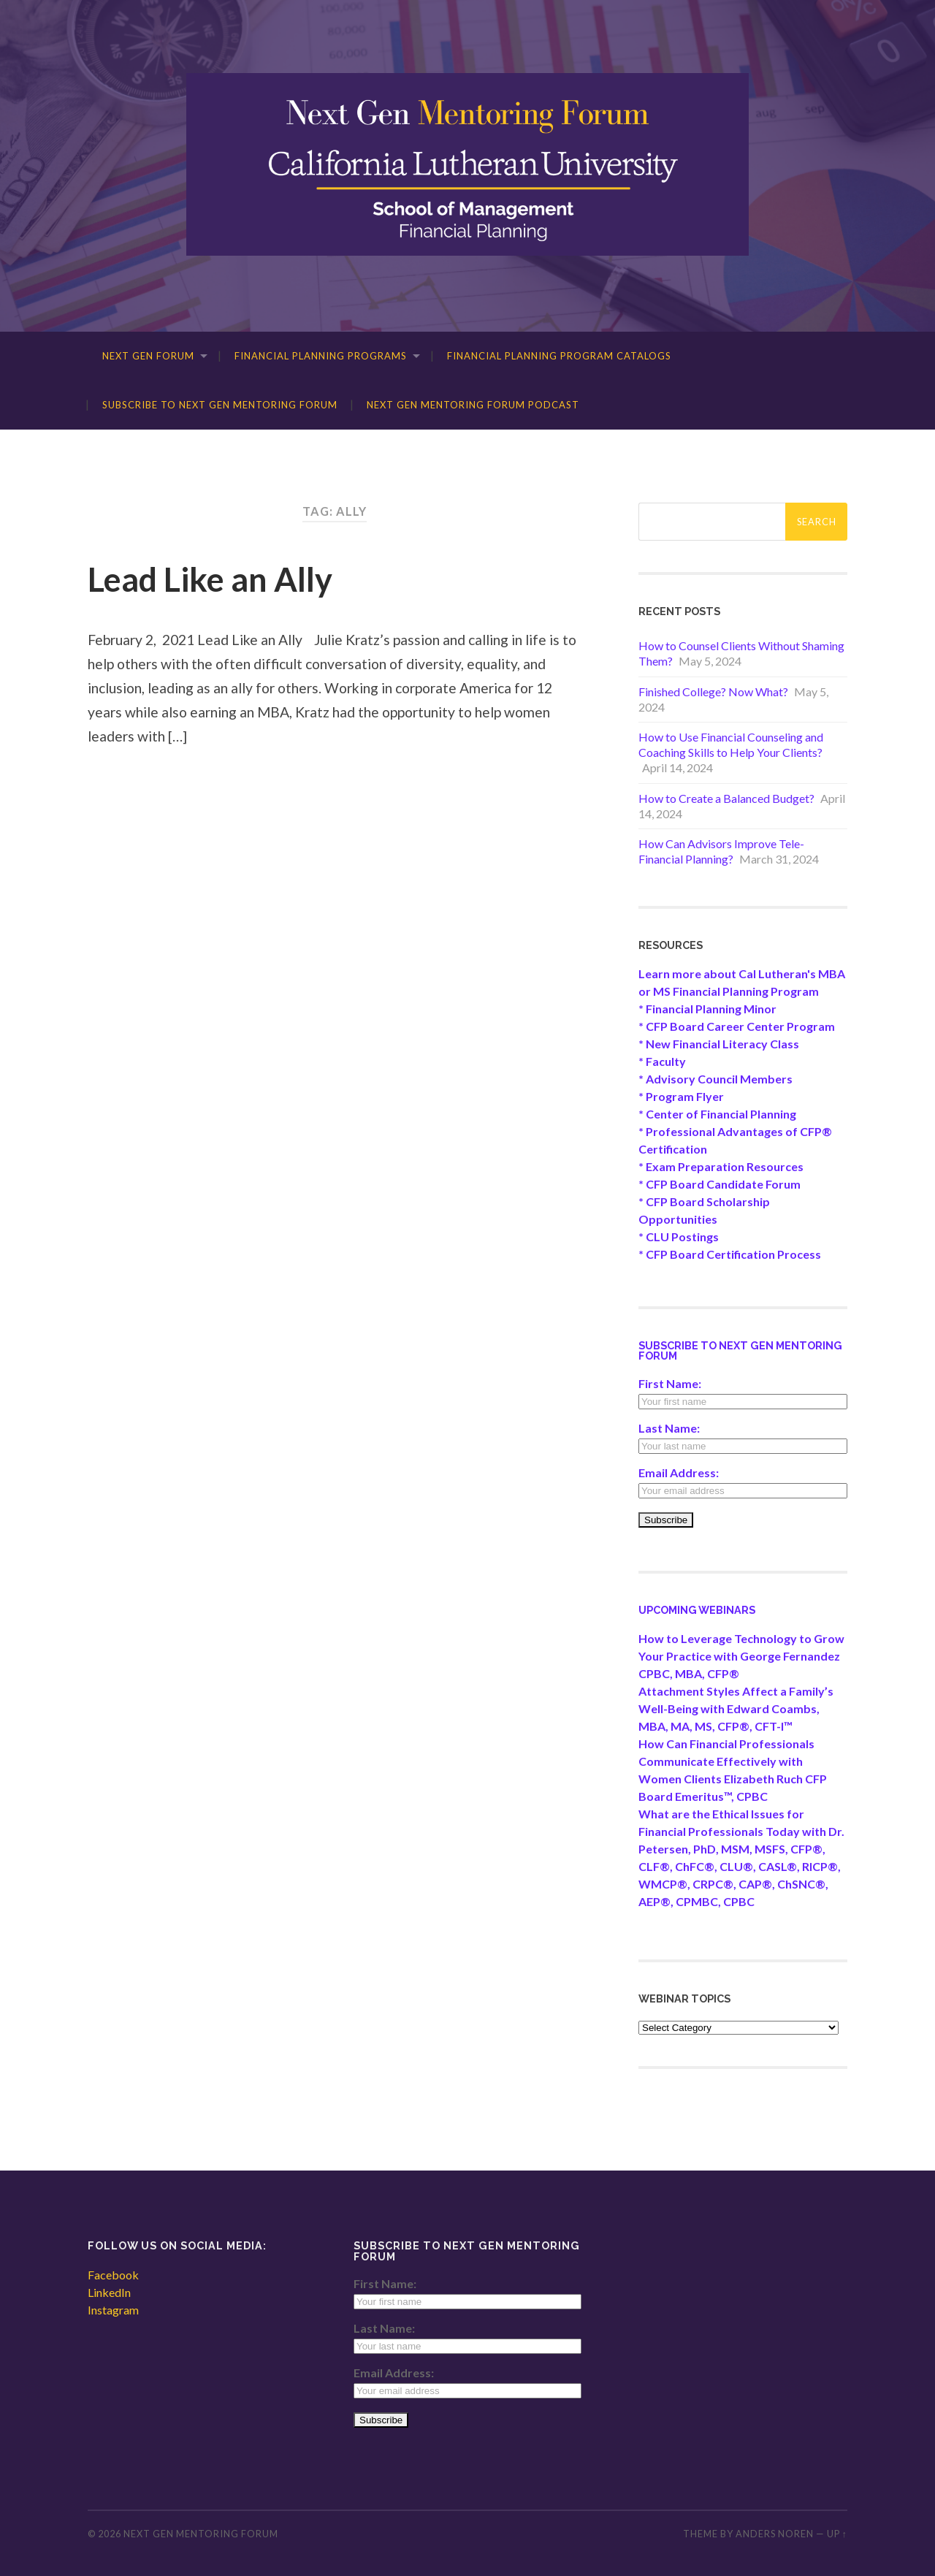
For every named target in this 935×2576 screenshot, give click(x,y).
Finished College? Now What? (713, 691)
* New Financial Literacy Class (718, 1044)
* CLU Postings (678, 1236)
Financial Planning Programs (320, 356)
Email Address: (678, 1472)
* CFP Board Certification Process (729, 1254)
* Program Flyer (681, 1096)
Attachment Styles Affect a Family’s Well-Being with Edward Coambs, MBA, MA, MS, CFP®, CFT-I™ (735, 1708)
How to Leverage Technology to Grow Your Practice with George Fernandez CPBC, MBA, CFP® (741, 1655)
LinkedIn (109, 2292)
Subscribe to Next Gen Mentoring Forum (219, 405)
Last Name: (669, 1428)
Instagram (113, 2310)
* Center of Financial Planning (717, 1114)
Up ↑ (837, 2533)
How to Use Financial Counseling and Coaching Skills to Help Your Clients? (730, 744)
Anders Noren (775, 2533)
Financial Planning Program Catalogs (559, 356)
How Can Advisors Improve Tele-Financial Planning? (721, 851)
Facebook (113, 2275)
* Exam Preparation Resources (721, 1166)
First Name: (669, 1383)
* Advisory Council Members (715, 1079)
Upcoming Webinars (696, 1610)
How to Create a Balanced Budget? (726, 798)
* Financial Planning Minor (707, 1008)
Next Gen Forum (148, 356)
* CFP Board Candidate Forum (719, 1184)
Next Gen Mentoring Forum (200, 2533)
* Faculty (662, 1061)
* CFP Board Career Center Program (736, 1026)
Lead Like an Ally (210, 579)
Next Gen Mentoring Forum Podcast (473, 405)
